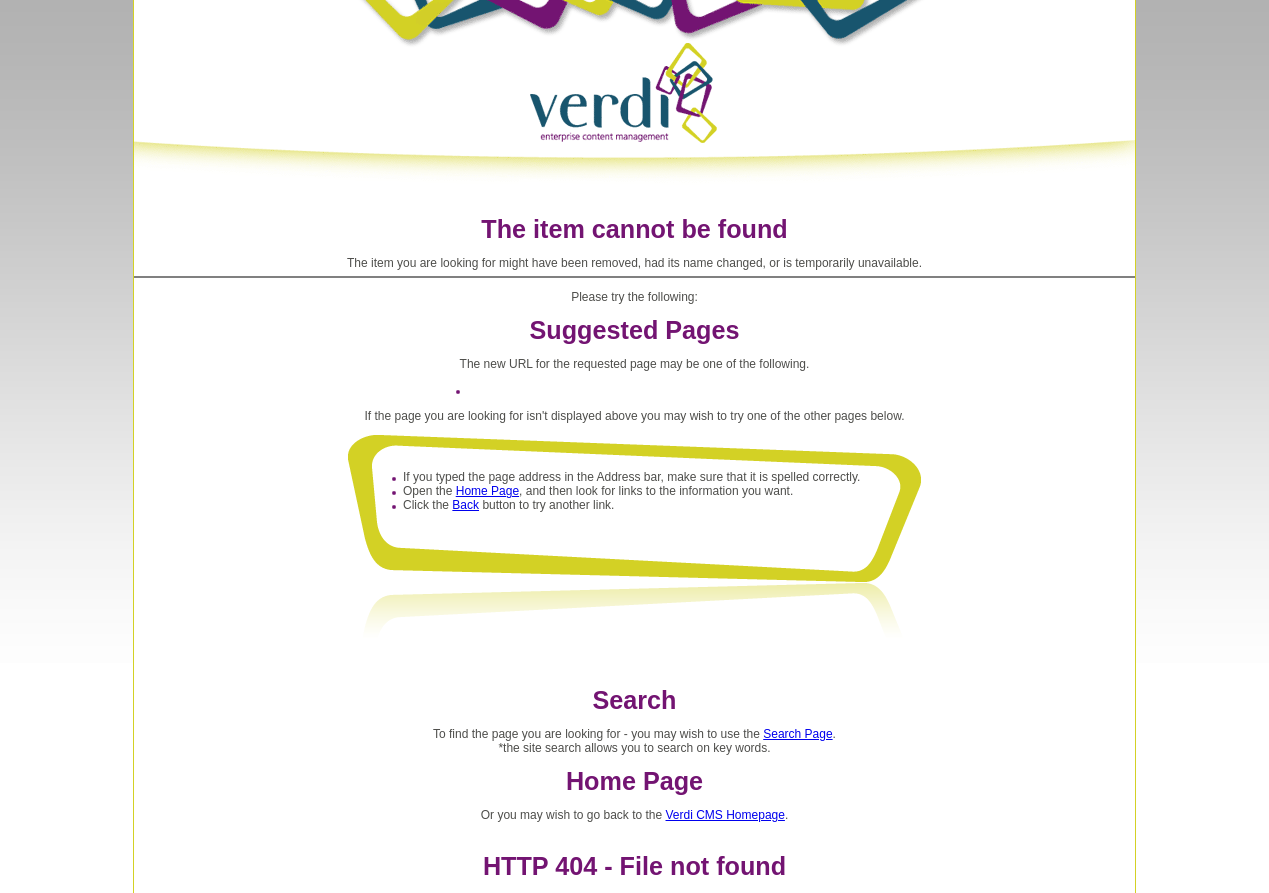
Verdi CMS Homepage (725, 815)
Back (465, 505)
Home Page (487, 491)
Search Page (797, 734)
